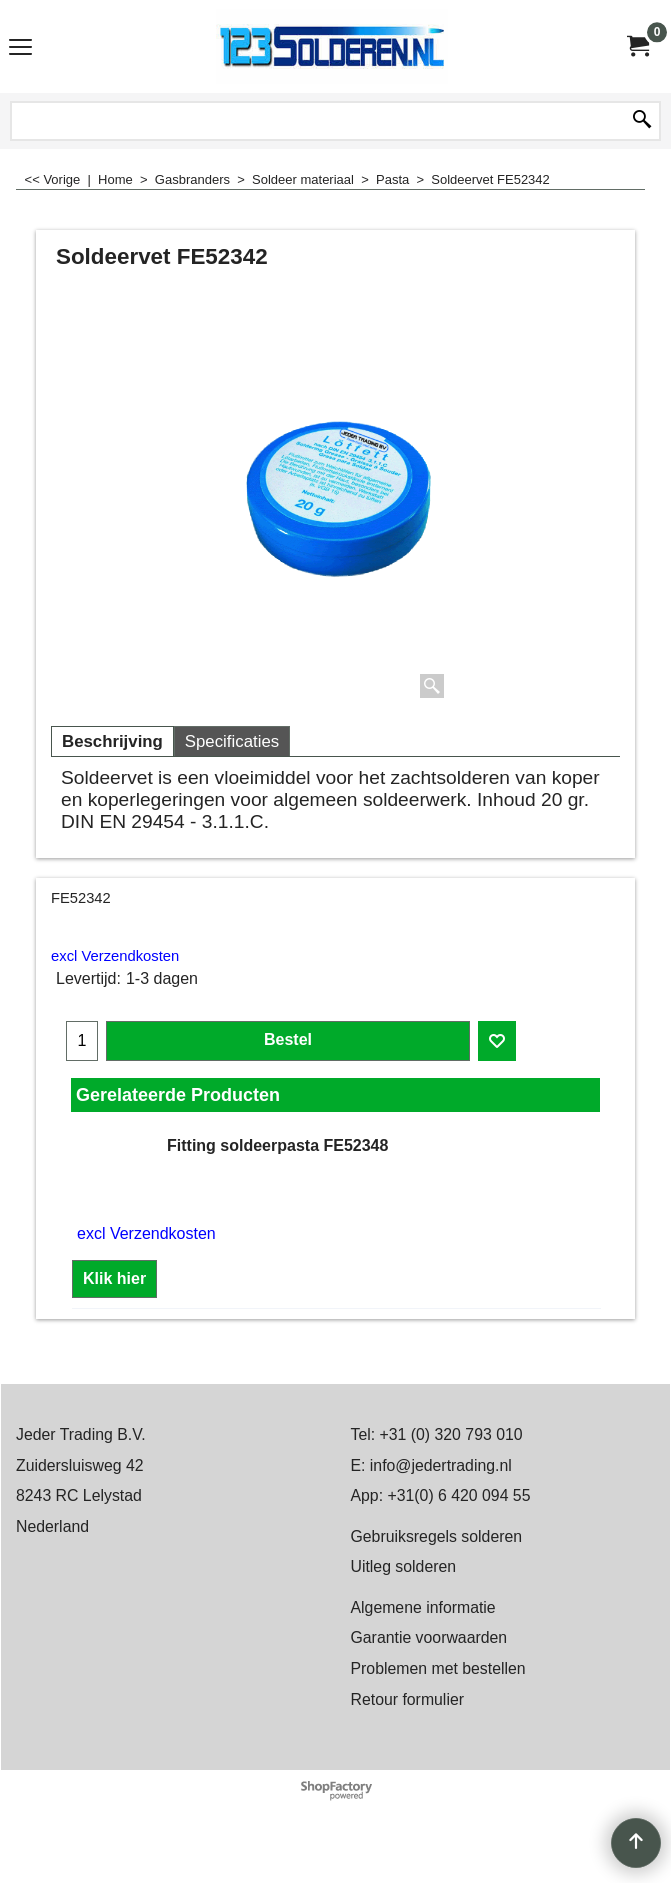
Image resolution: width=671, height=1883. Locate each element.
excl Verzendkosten (115, 956)
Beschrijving (112, 741)
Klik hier (114, 1278)
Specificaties (232, 741)
